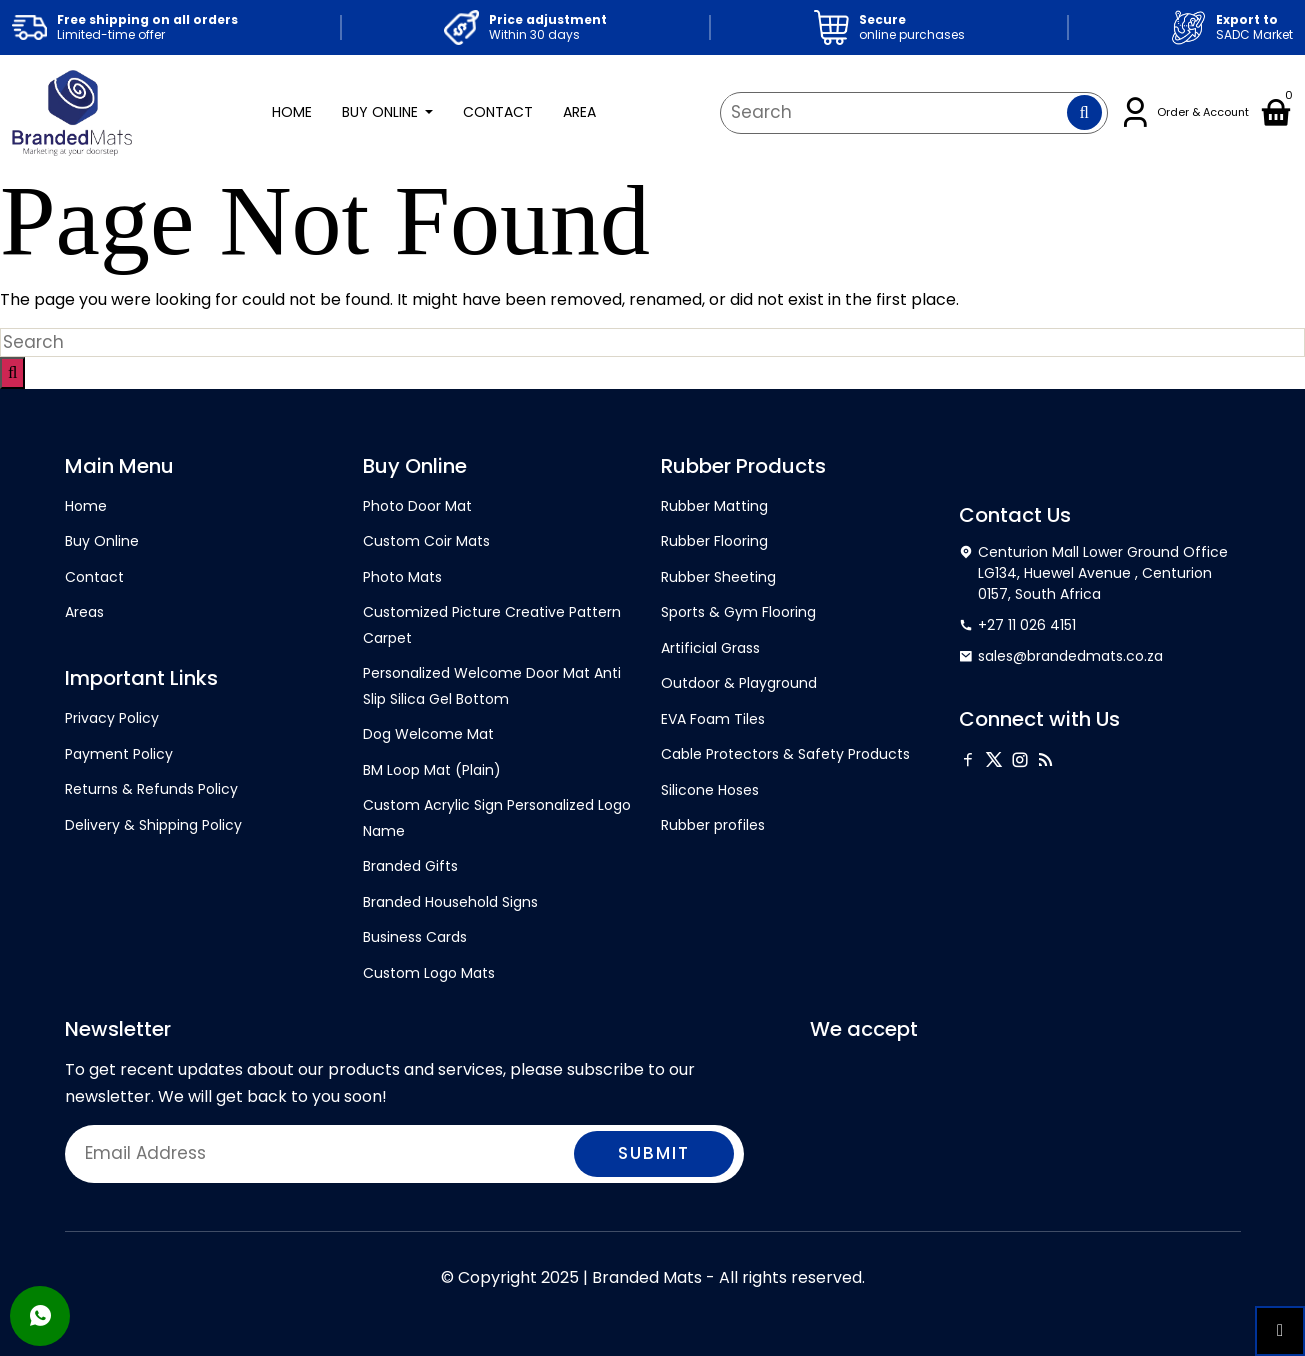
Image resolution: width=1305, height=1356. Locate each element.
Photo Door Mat (417, 506)
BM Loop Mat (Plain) (432, 770)
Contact (498, 112)
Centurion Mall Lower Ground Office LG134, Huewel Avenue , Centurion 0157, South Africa (1093, 573)
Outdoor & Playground (739, 683)
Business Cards (415, 937)
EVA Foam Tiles (713, 719)
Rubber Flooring (714, 541)
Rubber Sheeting (718, 577)
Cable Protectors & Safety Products (785, 754)
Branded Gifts (410, 866)
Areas (84, 612)
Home (292, 112)
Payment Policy (119, 754)
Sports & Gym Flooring (738, 612)
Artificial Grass (710, 648)
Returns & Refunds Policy (151, 789)
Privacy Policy (112, 718)
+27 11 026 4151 (1017, 625)
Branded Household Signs (450, 902)
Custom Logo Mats (429, 973)
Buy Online (382, 112)
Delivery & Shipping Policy (153, 825)
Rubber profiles (713, 825)
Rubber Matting (714, 506)
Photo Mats (402, 577)
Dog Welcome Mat (428, 734)
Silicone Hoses (710, 790)
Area (579, 112)
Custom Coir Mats (426, 541)
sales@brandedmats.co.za (1061, 656)
